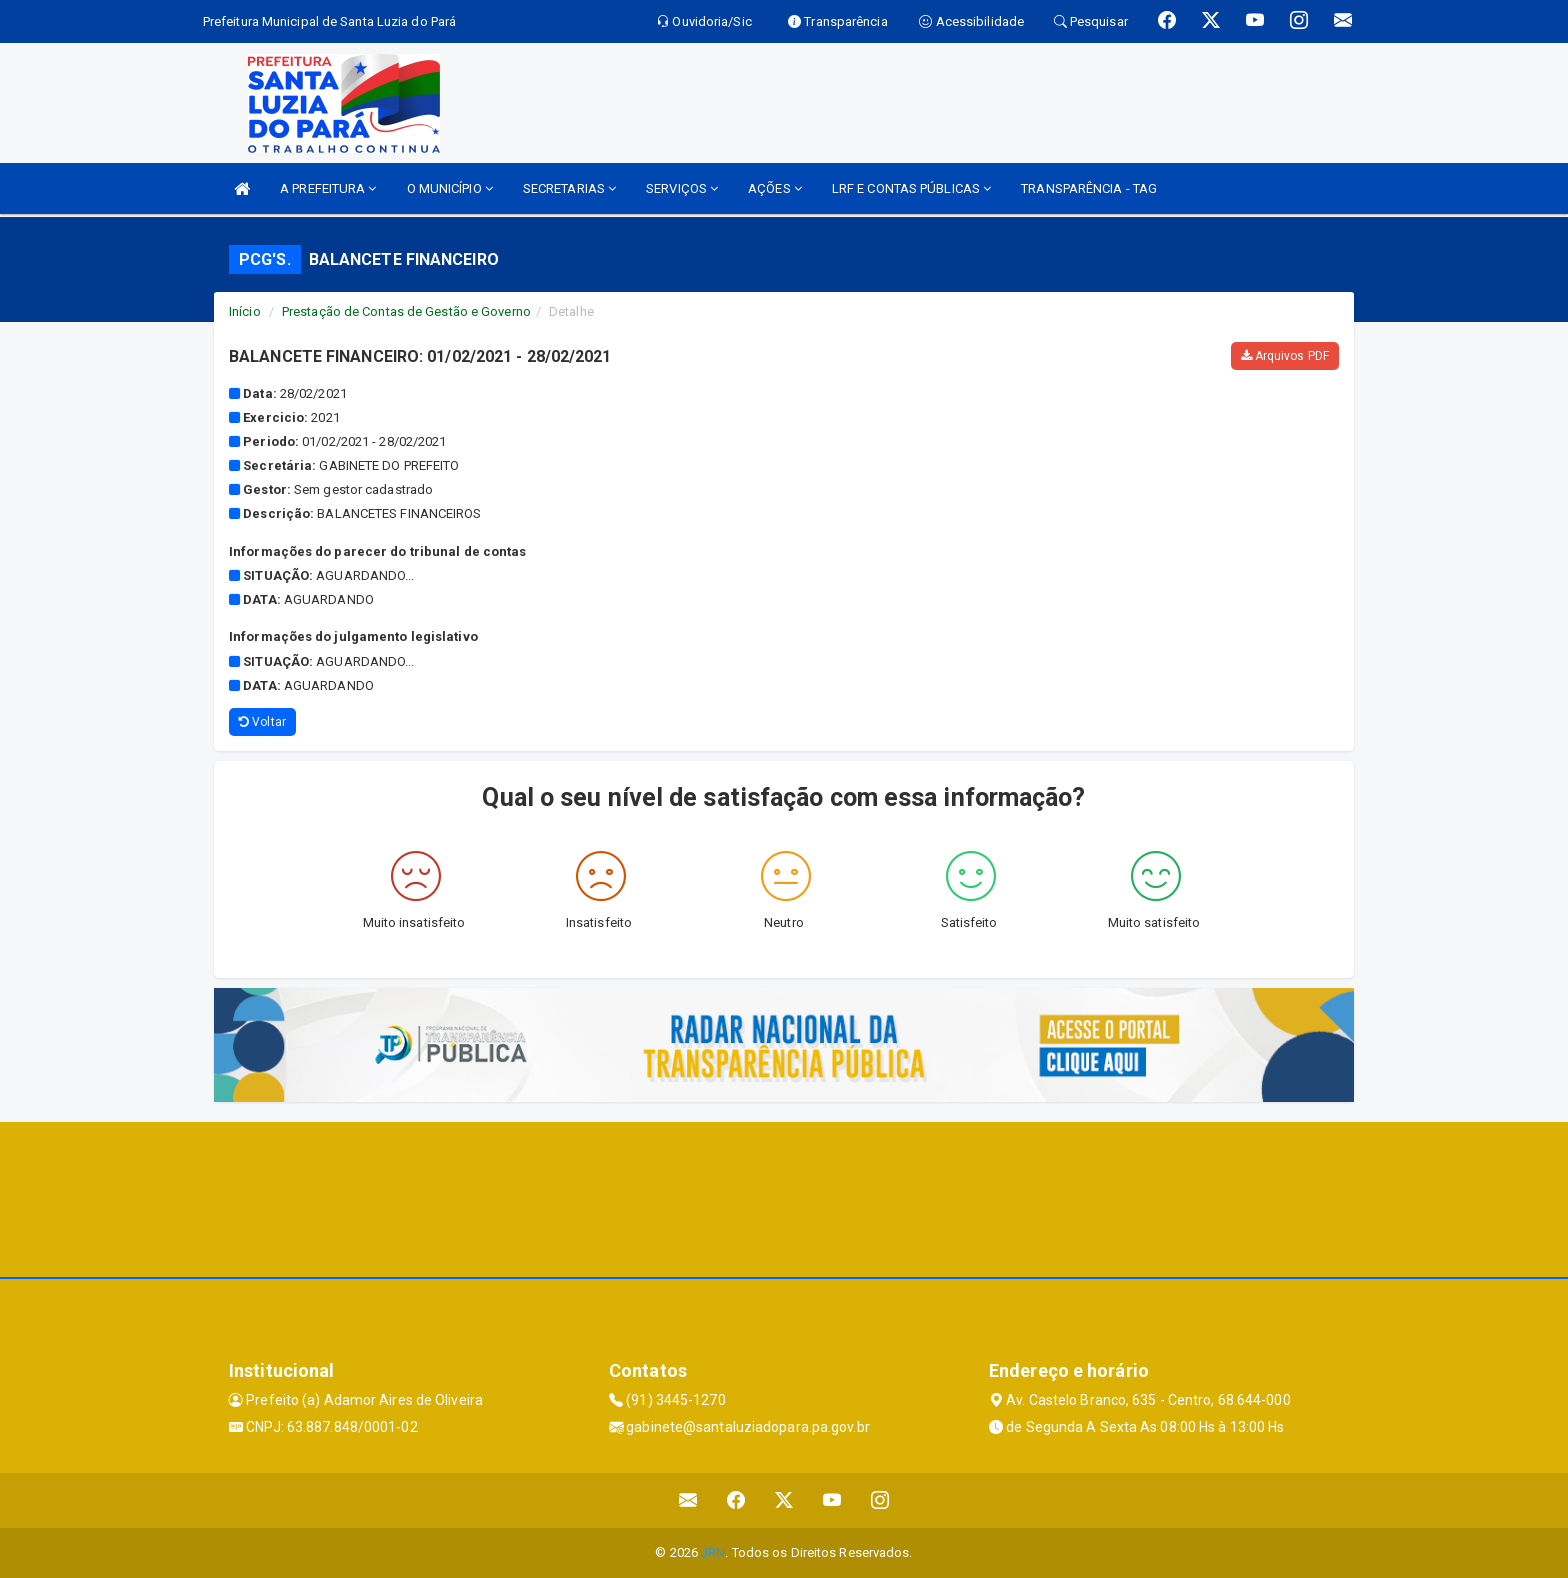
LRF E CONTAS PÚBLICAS (911, 188)
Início (245, 311)
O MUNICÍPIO (450, 188)
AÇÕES (775, 188)
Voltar (262, 722)
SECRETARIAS (569, 188)
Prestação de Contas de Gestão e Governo (406, 311)
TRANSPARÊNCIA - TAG (1089, 188)
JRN (713, 1552)
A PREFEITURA (328, 188)
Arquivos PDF (1285, 356)
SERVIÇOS (682, 188)
